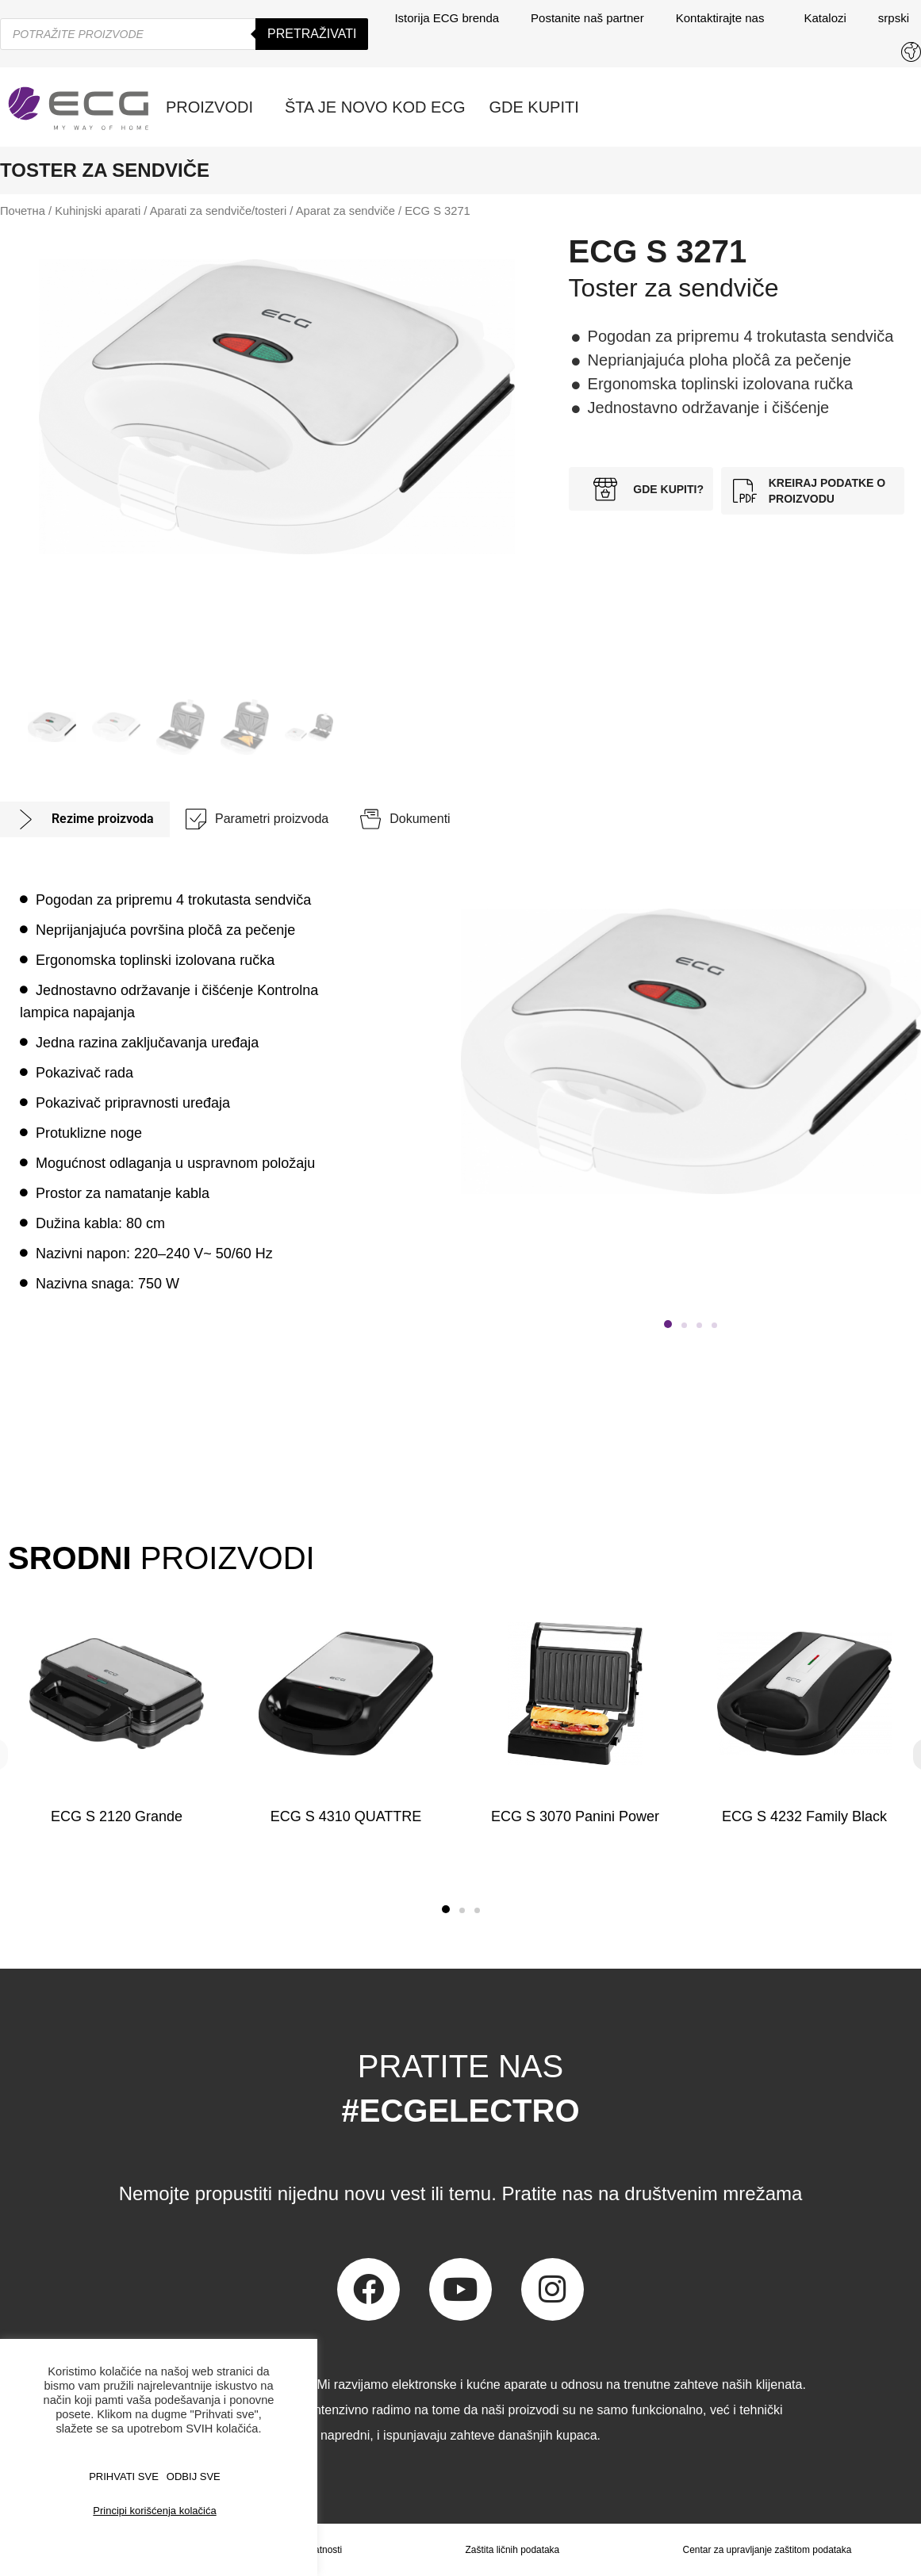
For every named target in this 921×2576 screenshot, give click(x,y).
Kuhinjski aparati (97, 211)
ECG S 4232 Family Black (804, 1816)
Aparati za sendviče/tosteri (218, 211)
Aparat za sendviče (345, 211)
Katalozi (825, 18)
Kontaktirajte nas (724, 18)
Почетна (22, 211)
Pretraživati (311, 33)
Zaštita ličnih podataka (512, 2549)
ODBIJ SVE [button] (194, 2476)
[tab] (85, 819)
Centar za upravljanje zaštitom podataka (767, 2549)
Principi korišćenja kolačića (154, 2511)
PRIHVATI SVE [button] (124, 2476)
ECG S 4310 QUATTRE (346, 1816)
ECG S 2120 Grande (116, 1816)
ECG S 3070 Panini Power (575, 1816)
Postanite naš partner (587, 18)
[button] (668, 1324)
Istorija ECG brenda (446, 18)
